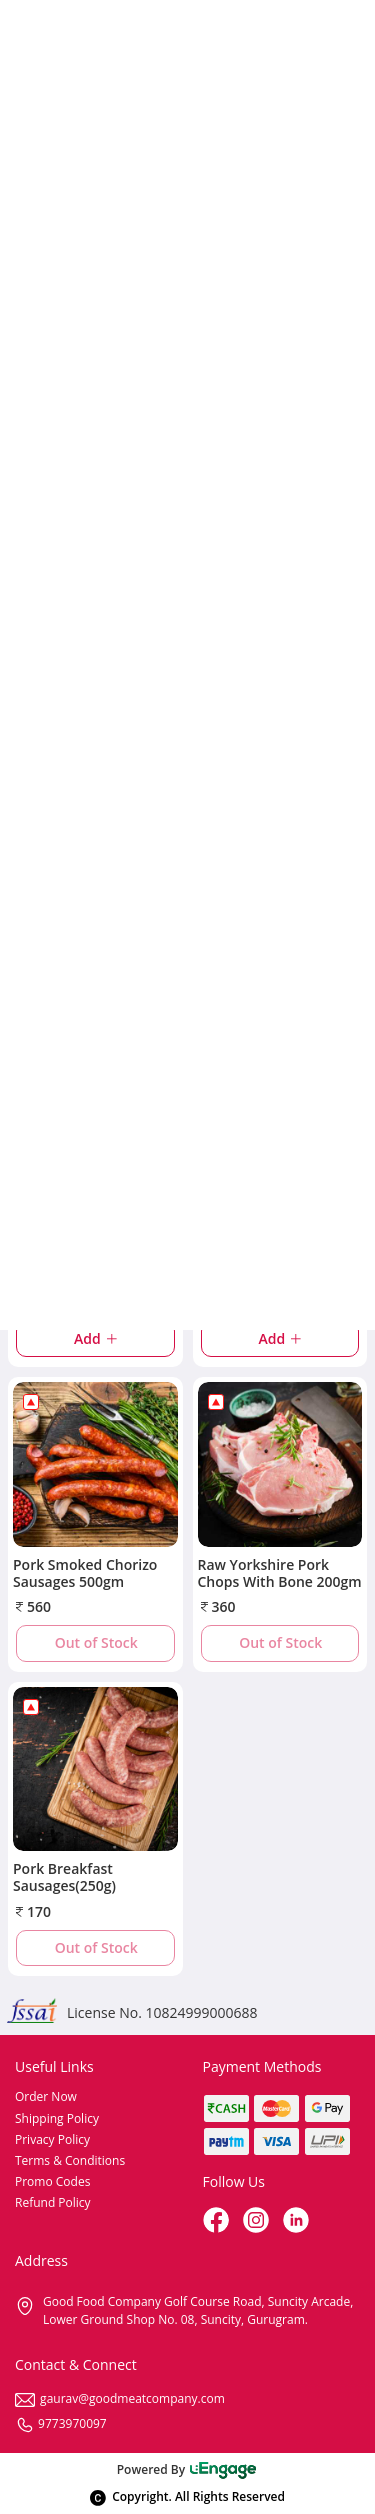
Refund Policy (53, 2202)
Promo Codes (52, 2181)
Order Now (46, 2096)
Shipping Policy (57, 2118)
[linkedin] (298, 2222)
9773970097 (61, 2423)
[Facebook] (218, 2222)
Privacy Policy (52, 2139)
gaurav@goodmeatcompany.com (120, 2398)
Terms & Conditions (70, 2160)
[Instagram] (258, 2222)
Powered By (188, 2469)
